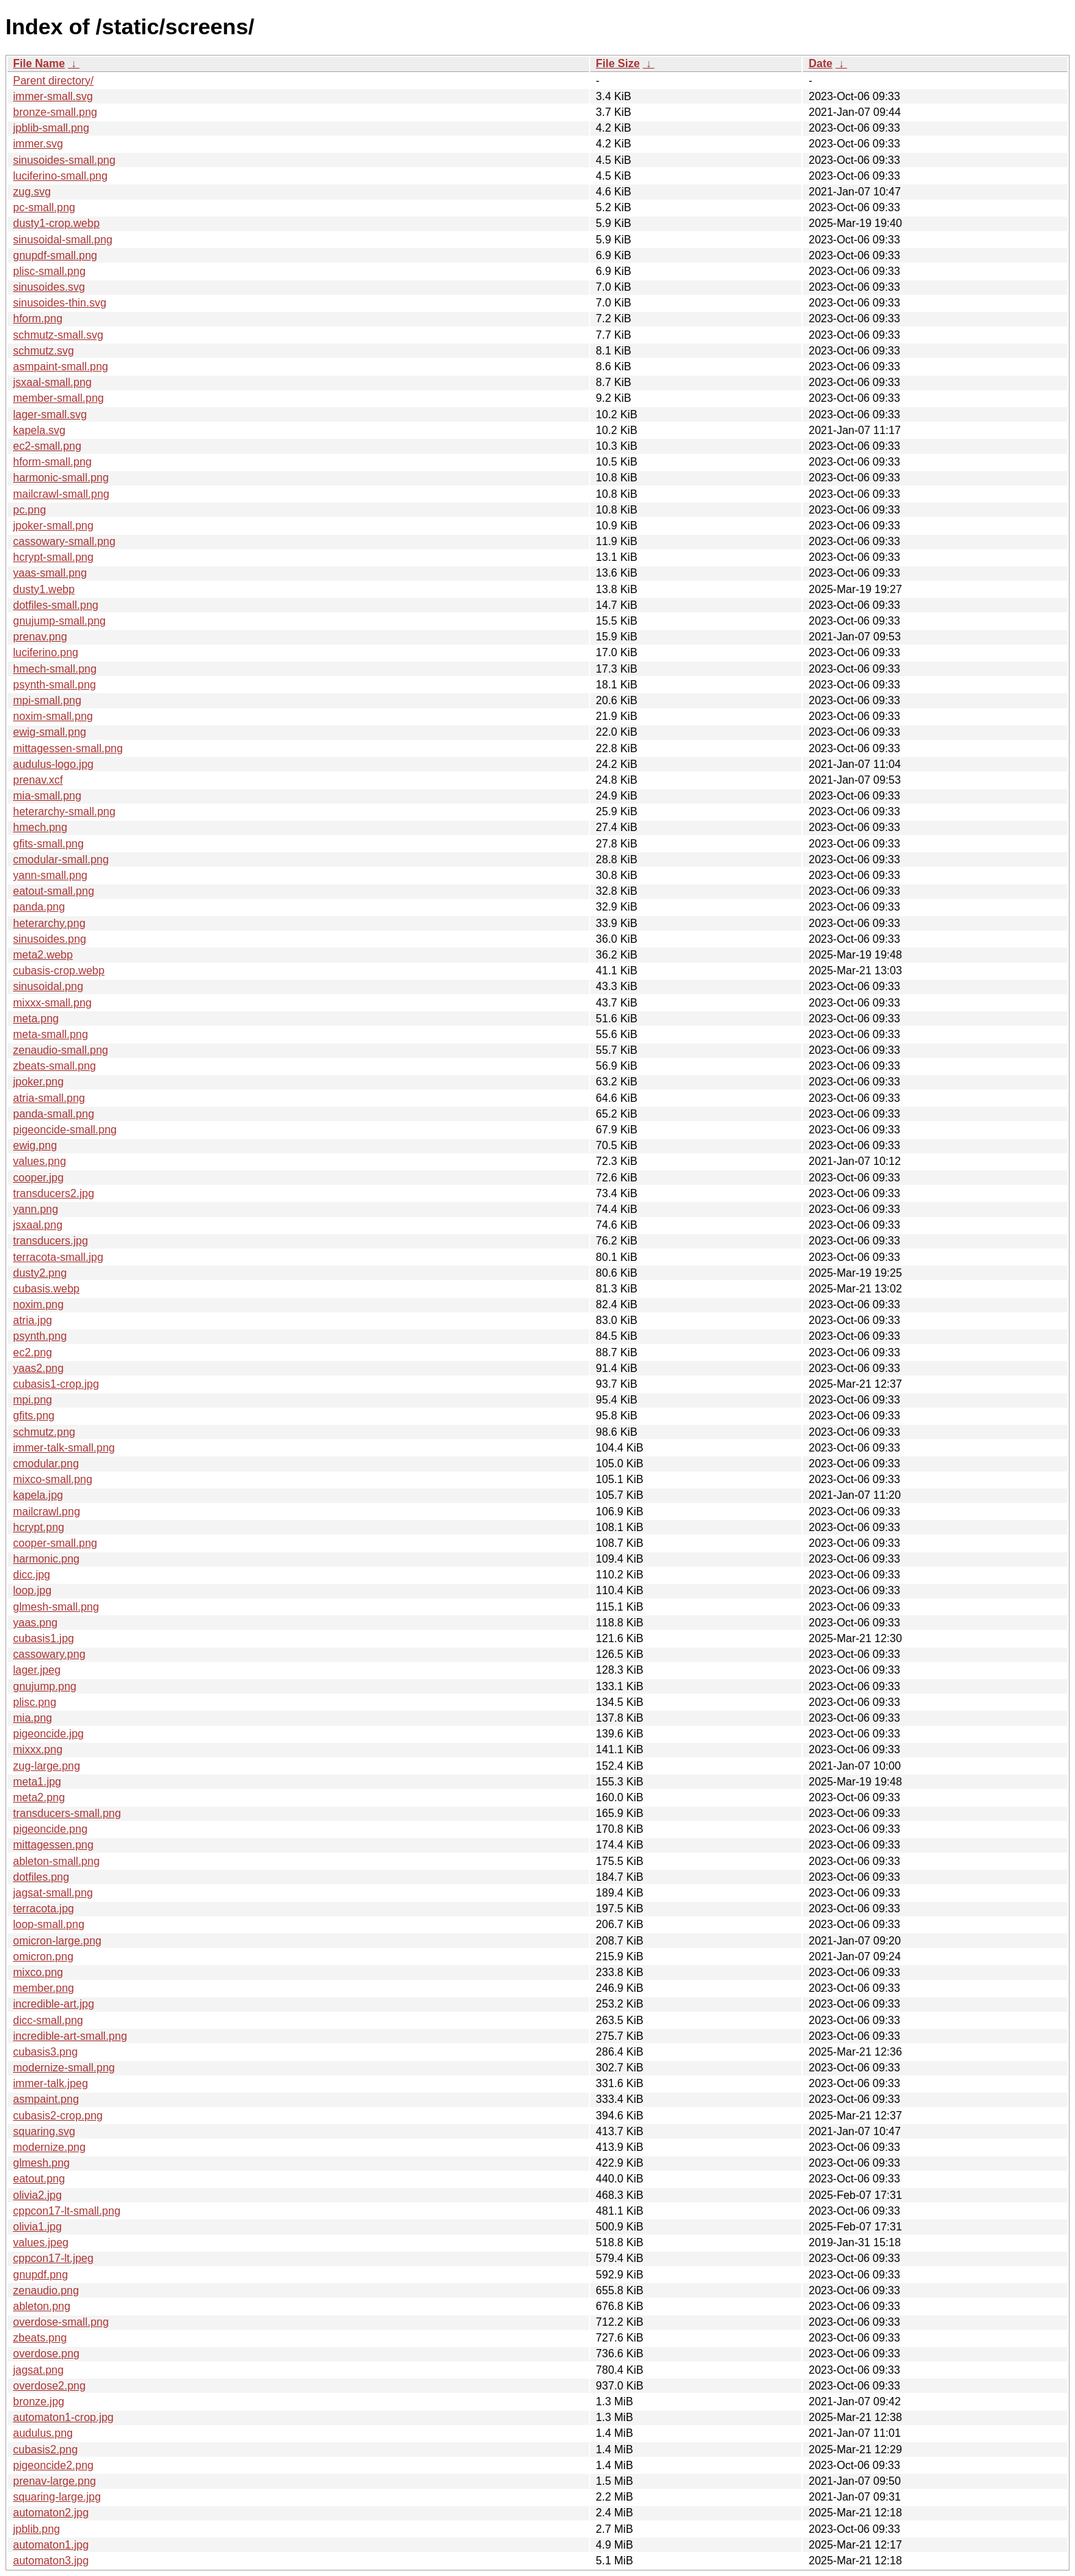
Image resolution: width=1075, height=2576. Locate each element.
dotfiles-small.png (56, 605)
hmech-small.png (55, 669)
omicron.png (43, 1956)
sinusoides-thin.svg (59, 303)
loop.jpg (32, 1590)
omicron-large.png (57, 1941)
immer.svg (38, 143)
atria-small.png (49, 1098)
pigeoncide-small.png (65, 1129)
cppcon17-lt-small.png (67, 2211)
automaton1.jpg (50, 2545)
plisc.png (34, 1702)
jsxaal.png (37, 1225)
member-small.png (58, 398)
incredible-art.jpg (53, 2004)
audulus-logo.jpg (53, 764)
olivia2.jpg (37, 2195)
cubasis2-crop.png (58, 2115)
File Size (618, 63)
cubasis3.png (45, 2052)
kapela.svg (39, 430)
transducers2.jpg (53, 1193)
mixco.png (38, 1972)
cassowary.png (49, 1654)
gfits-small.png (48, 844)
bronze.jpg (38, 2401)
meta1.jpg (37, 1781)
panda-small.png (53, 1114)
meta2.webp (43, 955)
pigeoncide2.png (53, 2465)
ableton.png (42, 2306)
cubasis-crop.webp (58, 970)
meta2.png (39, 1797)
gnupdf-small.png (55, 255)
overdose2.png (49, 2386)
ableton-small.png (56, 1861)
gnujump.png (45, 1686)
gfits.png (33, 1415)
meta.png (36, 1018)
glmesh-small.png (56, 1607)
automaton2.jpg (50, 2512)
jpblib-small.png (51, 128)
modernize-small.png (64, 2067)
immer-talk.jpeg (50, 2083)
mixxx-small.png (52, 1003)
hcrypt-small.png (53, 557)
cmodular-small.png (61, 859)
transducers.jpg (50, 1241)
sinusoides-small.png (64, 160)
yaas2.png (38, 1368)
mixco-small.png (53, 1479)
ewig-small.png (49, 732)
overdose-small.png (61, 2322)
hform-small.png (52, 462)
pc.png (29, 510)
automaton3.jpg (50, 2560)
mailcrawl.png (46, 1511)
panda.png (39, 907)
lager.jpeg (36, 1670)
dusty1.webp (44, 589)
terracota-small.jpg (58, 1257)
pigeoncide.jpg (48, 1734)
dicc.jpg (31, 1574)
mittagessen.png (53, 1845)
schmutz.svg (43, 351)
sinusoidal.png (48, 986)
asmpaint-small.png (60, 366)
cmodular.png (46, 1463)
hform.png (37, 318)
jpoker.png (38, 1081)
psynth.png (40, 1336)
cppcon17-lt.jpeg (53, 2258)
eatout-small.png (53, 891)
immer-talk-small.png (63, 1448)
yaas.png (35, 1622)
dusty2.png (40, 1273)
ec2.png (32, 1352)
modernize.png (49, 2147)
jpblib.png (36, 2529)
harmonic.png (46, 1559)
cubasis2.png (45, 2449)
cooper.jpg (38, 1177)
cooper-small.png (55, 1543)
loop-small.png (48, 1924)
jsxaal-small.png (52, 382)
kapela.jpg (38, 1495)
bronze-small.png (55, 112)
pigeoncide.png (50, 1829)
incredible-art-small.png (70, 2036)
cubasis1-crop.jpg (56, 1384)
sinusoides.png (49, 939)
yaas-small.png (50, 573)
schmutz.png (44, 1432)
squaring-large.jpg (57, 2497)
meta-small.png (50, 1034)
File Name (39, 63)
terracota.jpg (43, 1908)
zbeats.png (40, 2338)
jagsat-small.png (53, 1893)
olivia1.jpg (37, 2226)
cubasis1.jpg (43, 1638)
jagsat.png (38, 2370)
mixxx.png (37, 1749)
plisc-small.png (49, 271)
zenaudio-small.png (60, 1050)
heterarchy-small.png (64, 811)
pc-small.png (44, 207)
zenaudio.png (46, 2290)
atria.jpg (32, 1320)
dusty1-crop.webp (56, 223)
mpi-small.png (47, 700)
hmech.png (40, 827)
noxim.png (38, 1304)
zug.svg (32, 191)
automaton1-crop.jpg (63, 2417)
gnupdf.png (40, 2274)
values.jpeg (41, 2242)
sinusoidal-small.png (62, 239)
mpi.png (32, 1400)
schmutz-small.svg (58, 335)
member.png (43, 1988)
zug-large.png (46, 1766)
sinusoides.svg (49, 287)
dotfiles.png (41, 1877)
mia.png (32, 1718)
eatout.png (39, 2178)
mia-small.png (47, 796)
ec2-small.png (47, 446)
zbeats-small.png (54, 1066)
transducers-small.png (67, 1813)
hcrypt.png (38, 1527)
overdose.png (46, 2353)
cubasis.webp (46, 1289)
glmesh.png (41, 2163)
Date (820, 63)
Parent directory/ (53, 80)
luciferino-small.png (60, 176)
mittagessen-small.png (68, 748)
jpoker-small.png (53, 525)
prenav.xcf (38, 780)
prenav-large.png (54, 2481)
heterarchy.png (49, 923)
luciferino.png (45, 652)
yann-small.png (50, 875)
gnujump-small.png (59, 621)
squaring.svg (44, 2131)
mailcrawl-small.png (61, 494)
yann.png (35, 1209)
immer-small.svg (53, 96)
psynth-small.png (54, 684)
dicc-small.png (48, 2020)
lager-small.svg (50, 414)
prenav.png (40, 636)
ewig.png (35, 1145)
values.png (39, 1161)
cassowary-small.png (64, 541)
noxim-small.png (53, 716)
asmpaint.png (46, 2099)
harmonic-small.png (61, 477)
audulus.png (43, 2433)
